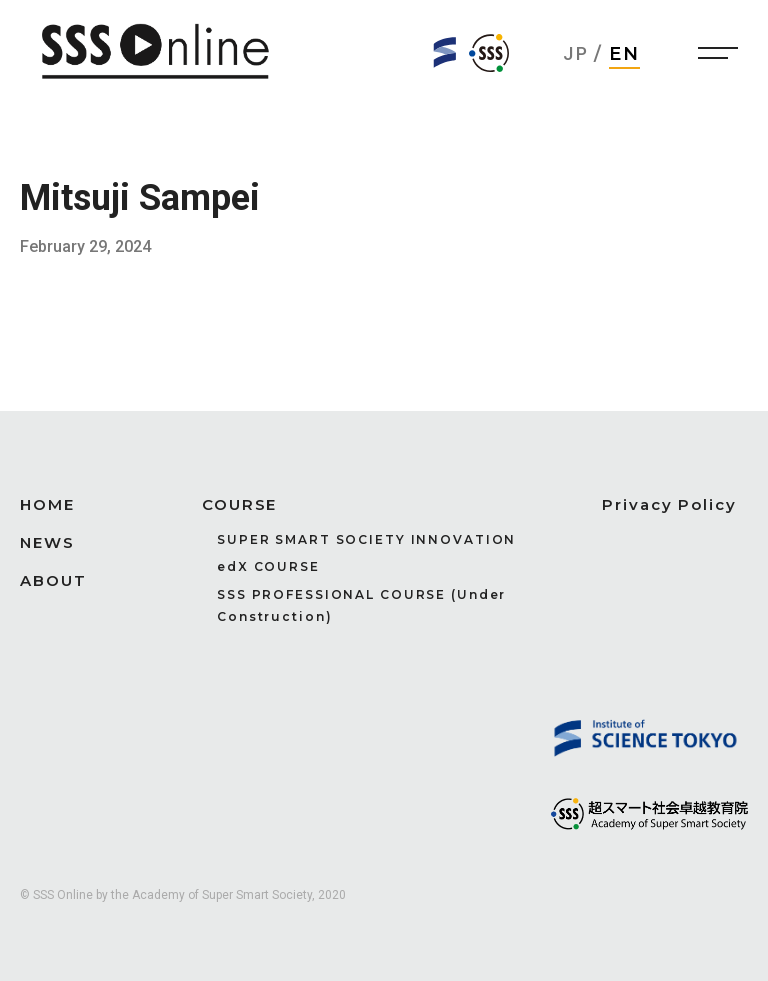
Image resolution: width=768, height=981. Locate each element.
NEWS (47, 542)
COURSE (239, 504)
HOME (47, 504)
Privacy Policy (669, 504)
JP (576, 53)
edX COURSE (268, 566)
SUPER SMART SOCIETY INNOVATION (366, 539)
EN (625, 54)
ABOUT (53, 580)
